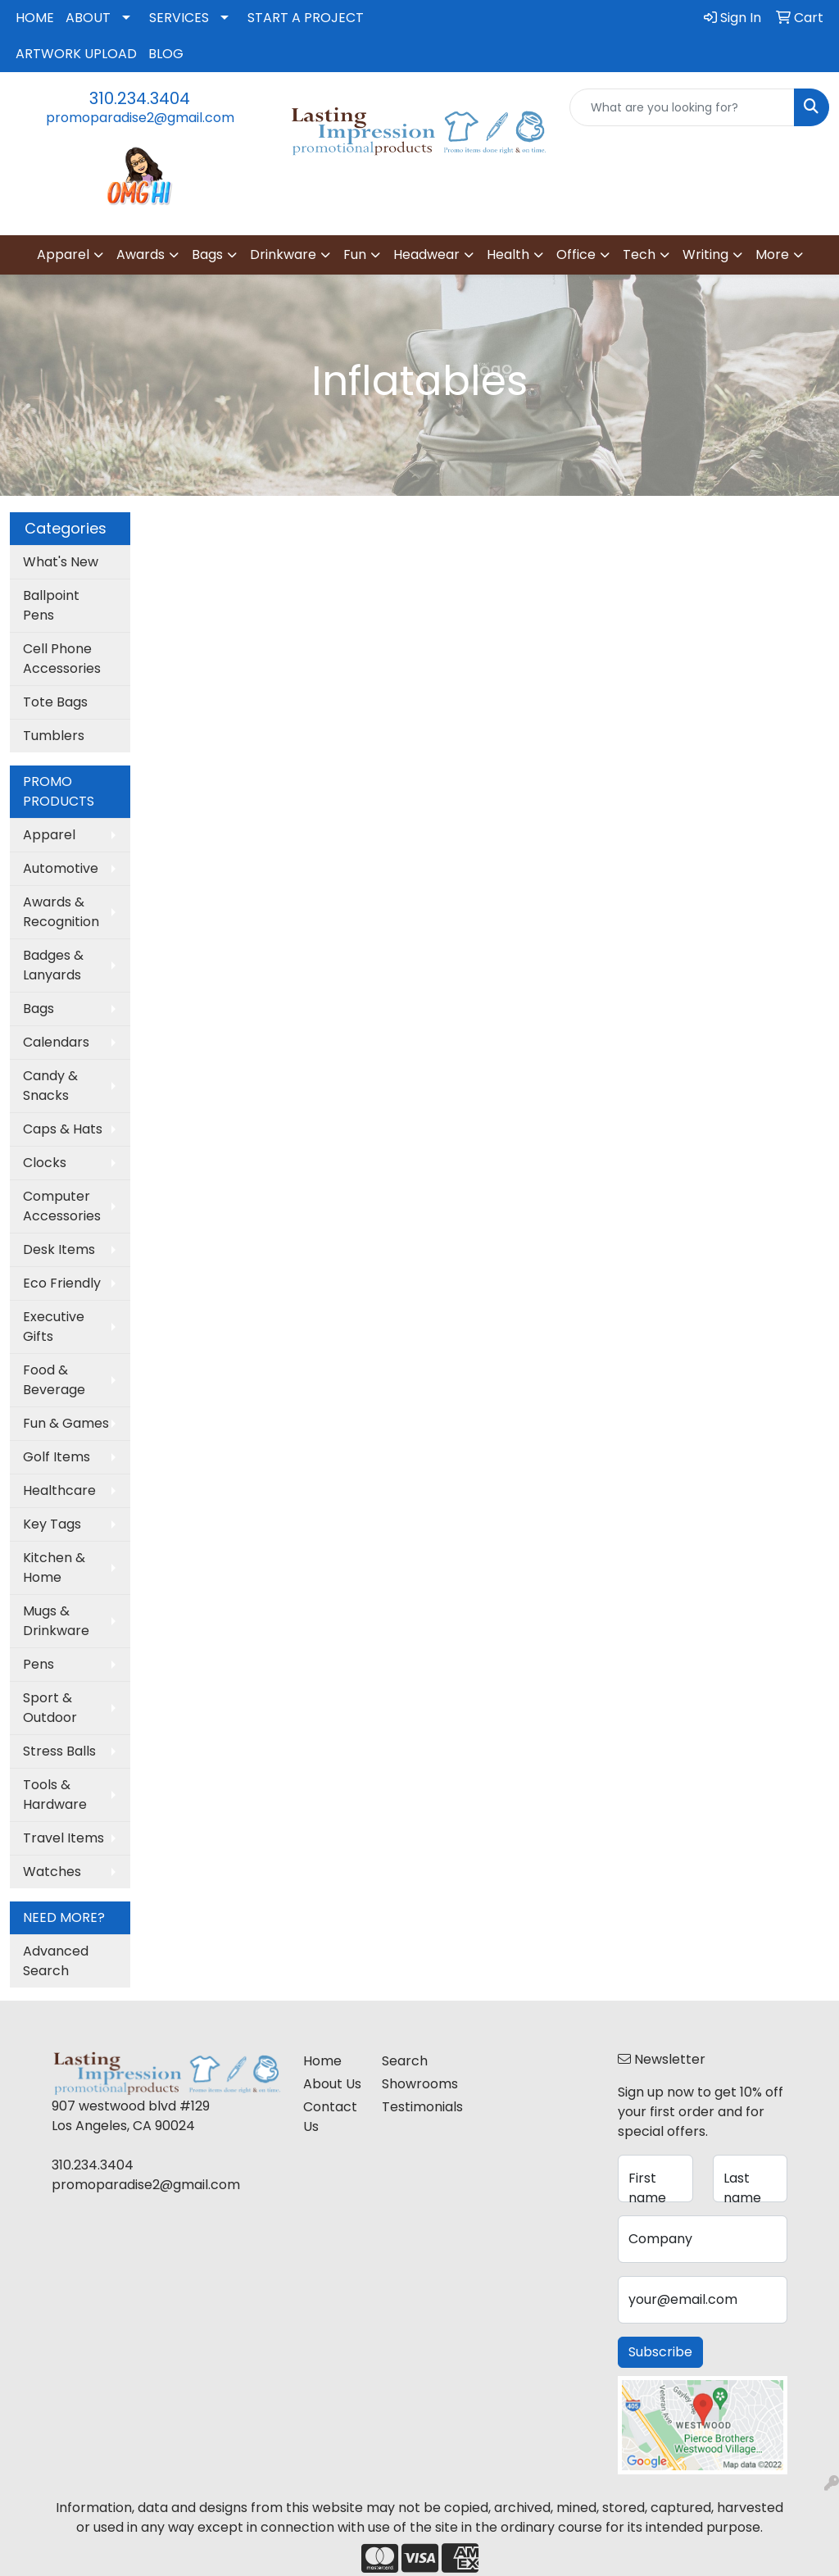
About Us (332, 2083)
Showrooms (411, 2083)
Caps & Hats (62, 1129)
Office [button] (576, 254)
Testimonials (411, 2106)
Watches (52, 1871)
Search (405, 2060)
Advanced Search (55, 1961)
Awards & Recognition (61, 912)
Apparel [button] (63, 254)
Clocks (44, 1162)
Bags (38, 1008)
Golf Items (56, 1456)
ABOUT (88, 17)
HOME (35, 17)
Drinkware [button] (283, 254)
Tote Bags (55, 702)
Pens (38, 1664)
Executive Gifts (53, 1326)
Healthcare (59, 1490)
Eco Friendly (62, 1283)
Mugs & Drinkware (56, 1620)
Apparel (49, 834)
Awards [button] (140, 254)
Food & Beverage (54, 1380)
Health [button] (508, 254)
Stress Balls (59, 1751)
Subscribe (660, 2351)
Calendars (56, 1042)
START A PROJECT (305, 17)
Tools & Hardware (55, 1794)
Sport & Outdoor (50, 1707)
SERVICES (179, 17)
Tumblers (53, 735)
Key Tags (52, 1524)
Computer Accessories (62, 1206)
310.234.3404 (139, 98)
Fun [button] (354, 254)
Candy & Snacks (50, 1085)
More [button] (772, 254)
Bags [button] (207, 254)
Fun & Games (66, 1423)
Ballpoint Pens (51, 605)
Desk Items (59, 1249)
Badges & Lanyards (53, 965)
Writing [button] (705, 254)
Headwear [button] (426, 254)
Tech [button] (639, 254)
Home (322, 2060)
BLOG (166, 53)
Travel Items (63, 1838)
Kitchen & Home (54, 1567)
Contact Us (330, 2116)
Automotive (60, 868)
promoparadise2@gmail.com (140, 117)
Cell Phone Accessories (62, 658)
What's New (60, 561)
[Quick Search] (682, 107)
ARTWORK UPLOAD (76, 53)
